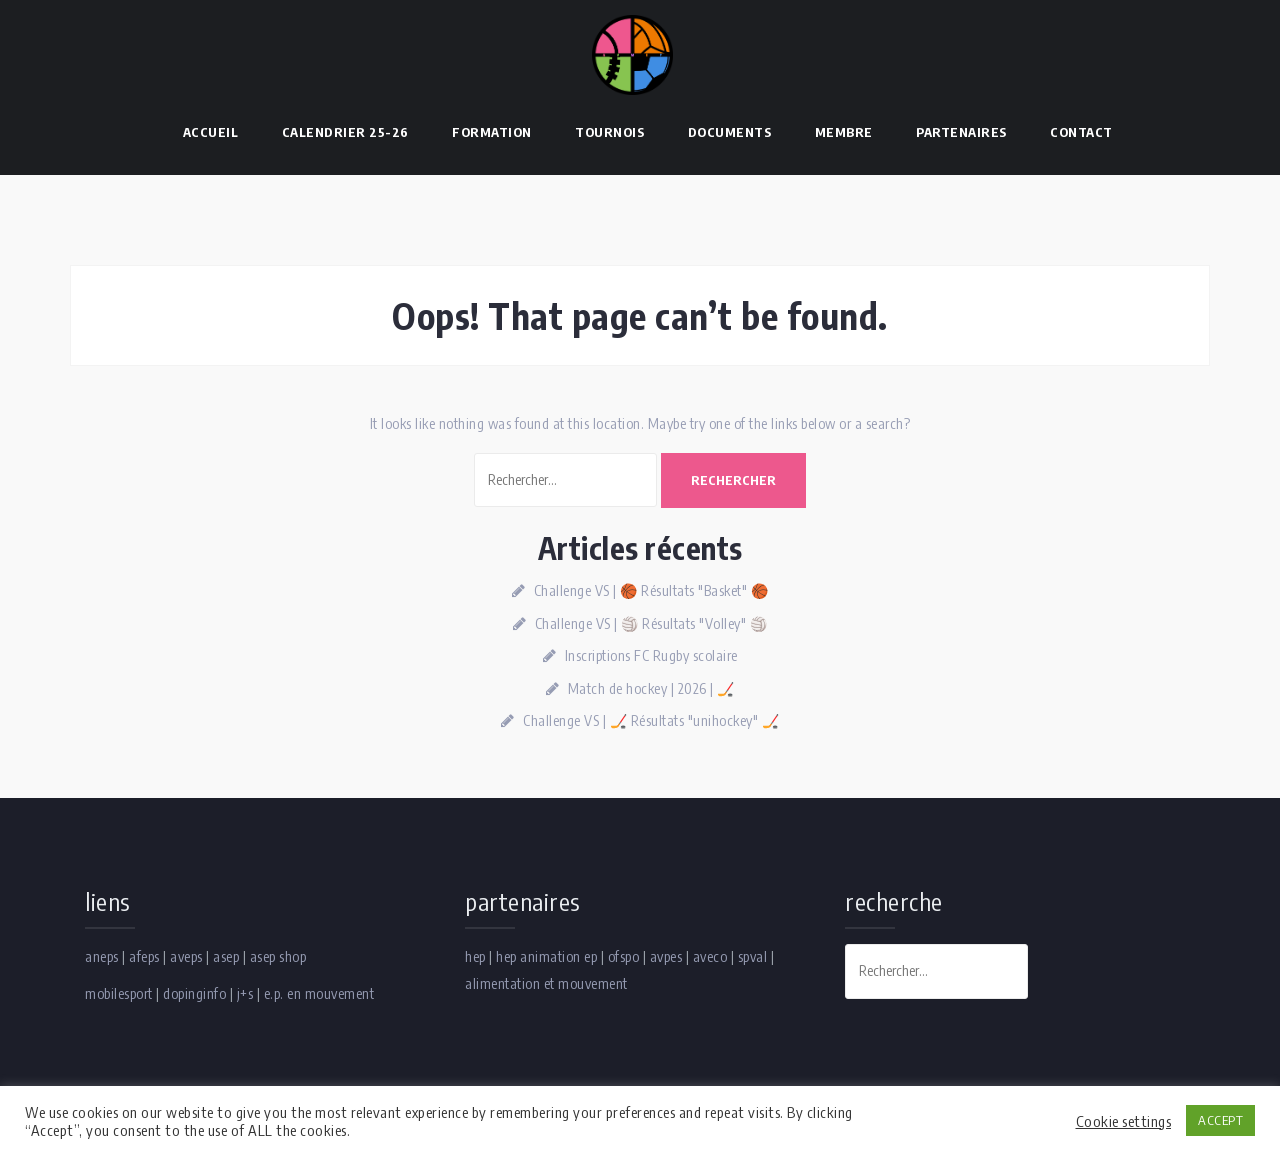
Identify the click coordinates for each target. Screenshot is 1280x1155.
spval (753, 956)
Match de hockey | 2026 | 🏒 (651, 688)
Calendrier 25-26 (345, 132)
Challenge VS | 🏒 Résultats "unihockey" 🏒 (651, 720)
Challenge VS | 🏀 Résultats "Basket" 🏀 (651, 590)
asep (226, 956)
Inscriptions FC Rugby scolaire (651, 655)
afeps (144, 956)
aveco (710, 956)
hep (475, 956)
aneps (102, 956)
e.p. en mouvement (319, 993)
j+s (245, 993)
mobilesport (119, 993)
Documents (730, 132)
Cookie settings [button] (1124, 1121)
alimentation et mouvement (546, 983)
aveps (186, 956)
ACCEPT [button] (1220, 1120)
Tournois (609, 132)
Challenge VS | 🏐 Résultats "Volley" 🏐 (651, 623)
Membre (844, 132)
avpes (666, 956)
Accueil (211, 132)
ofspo (624, 956)
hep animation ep (546, 956)
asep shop (278, 956)
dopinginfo (194, 993)
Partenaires (961, 132)
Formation (492, 132)
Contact (1081, 132)
